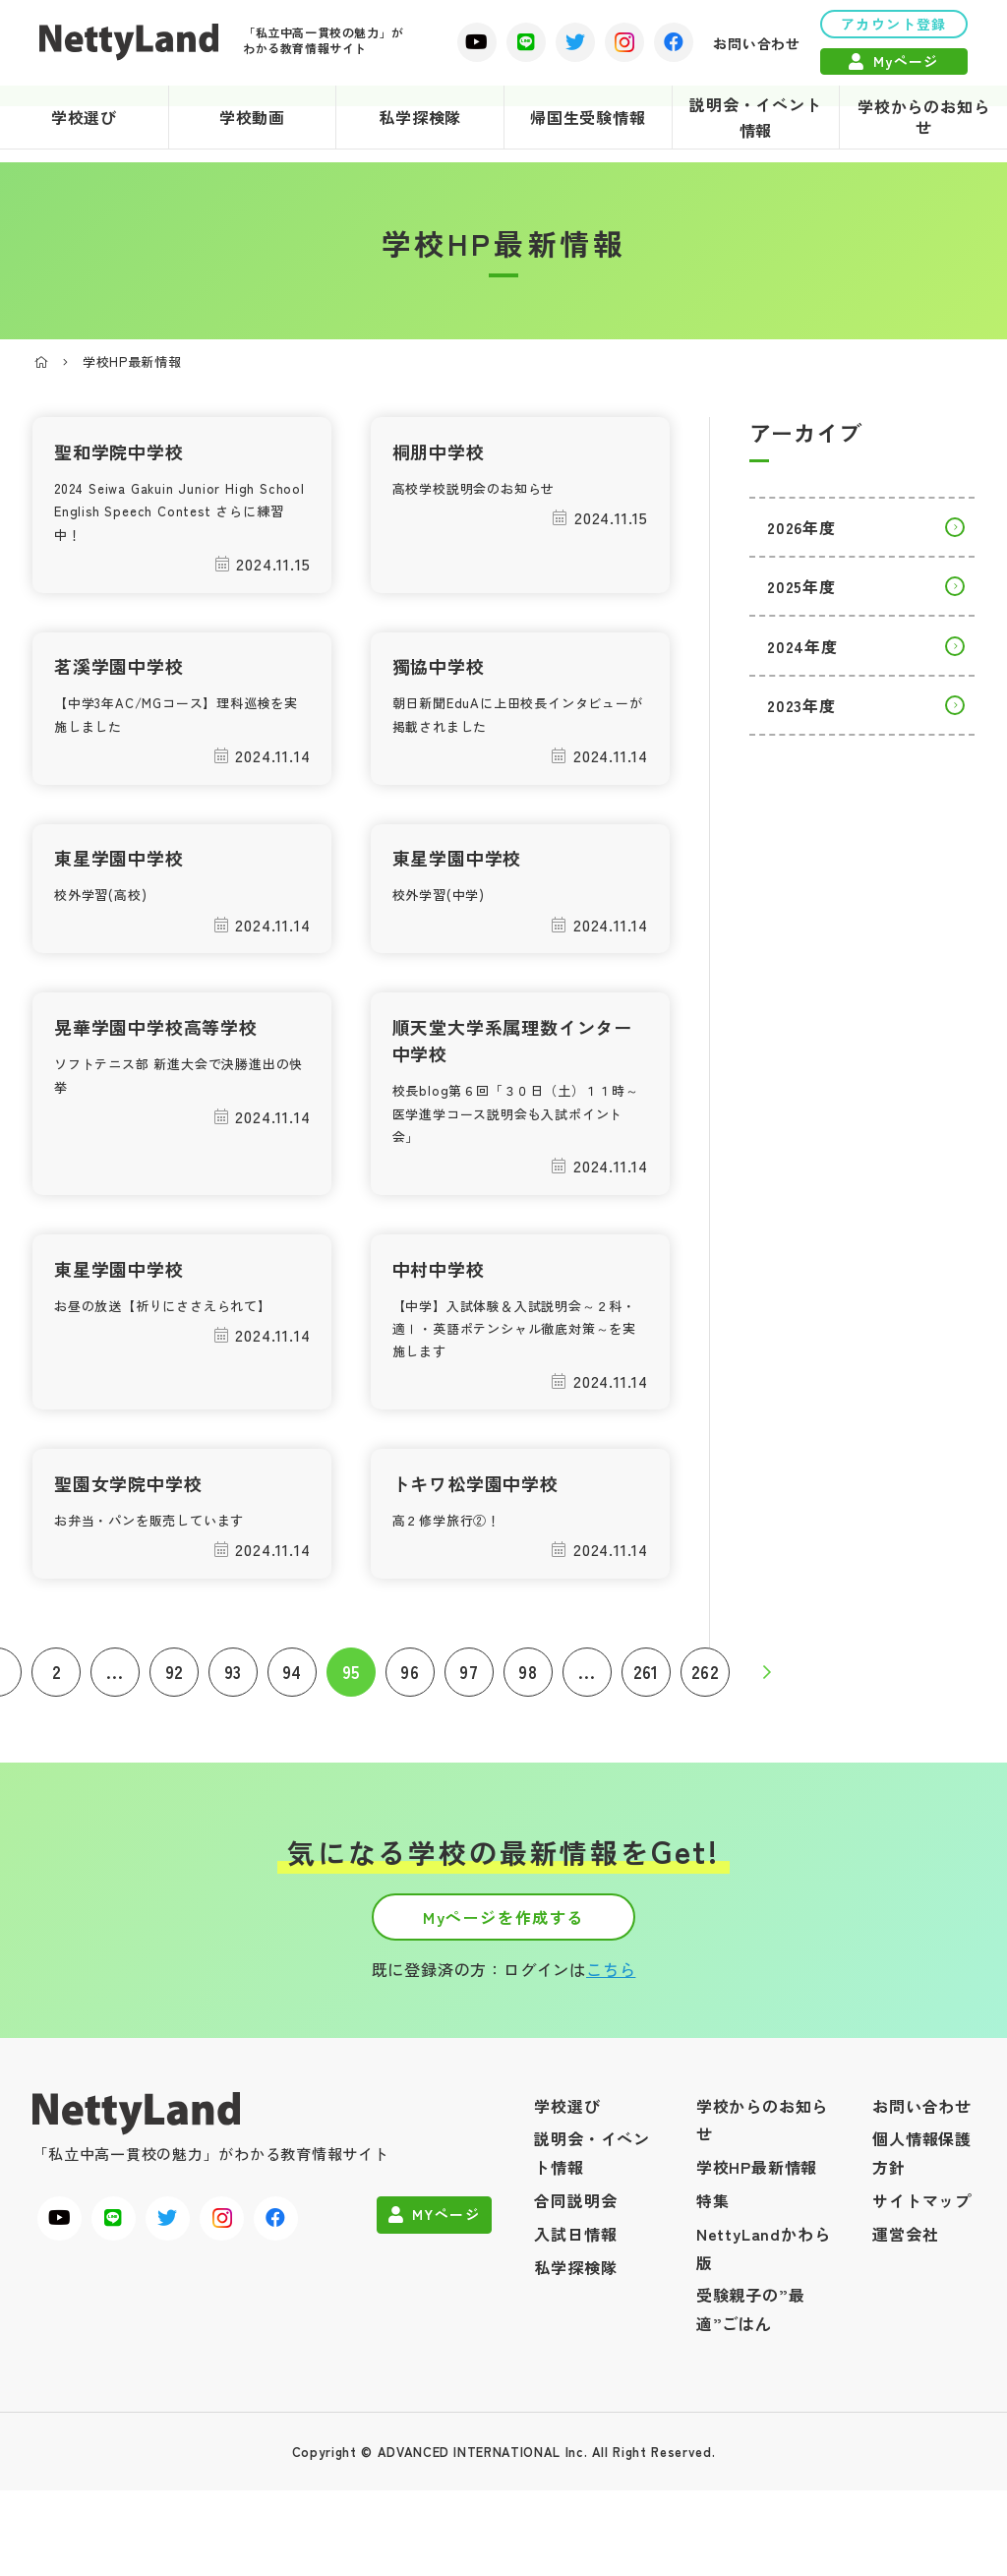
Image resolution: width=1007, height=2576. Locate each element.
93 (233, 1723)
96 (410, 1723)
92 (174, 1723)
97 (469, 1723)
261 (646, 1723)
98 (528, 1723)
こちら (610, 2055)
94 (292, 1723)
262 (704, 1723)
